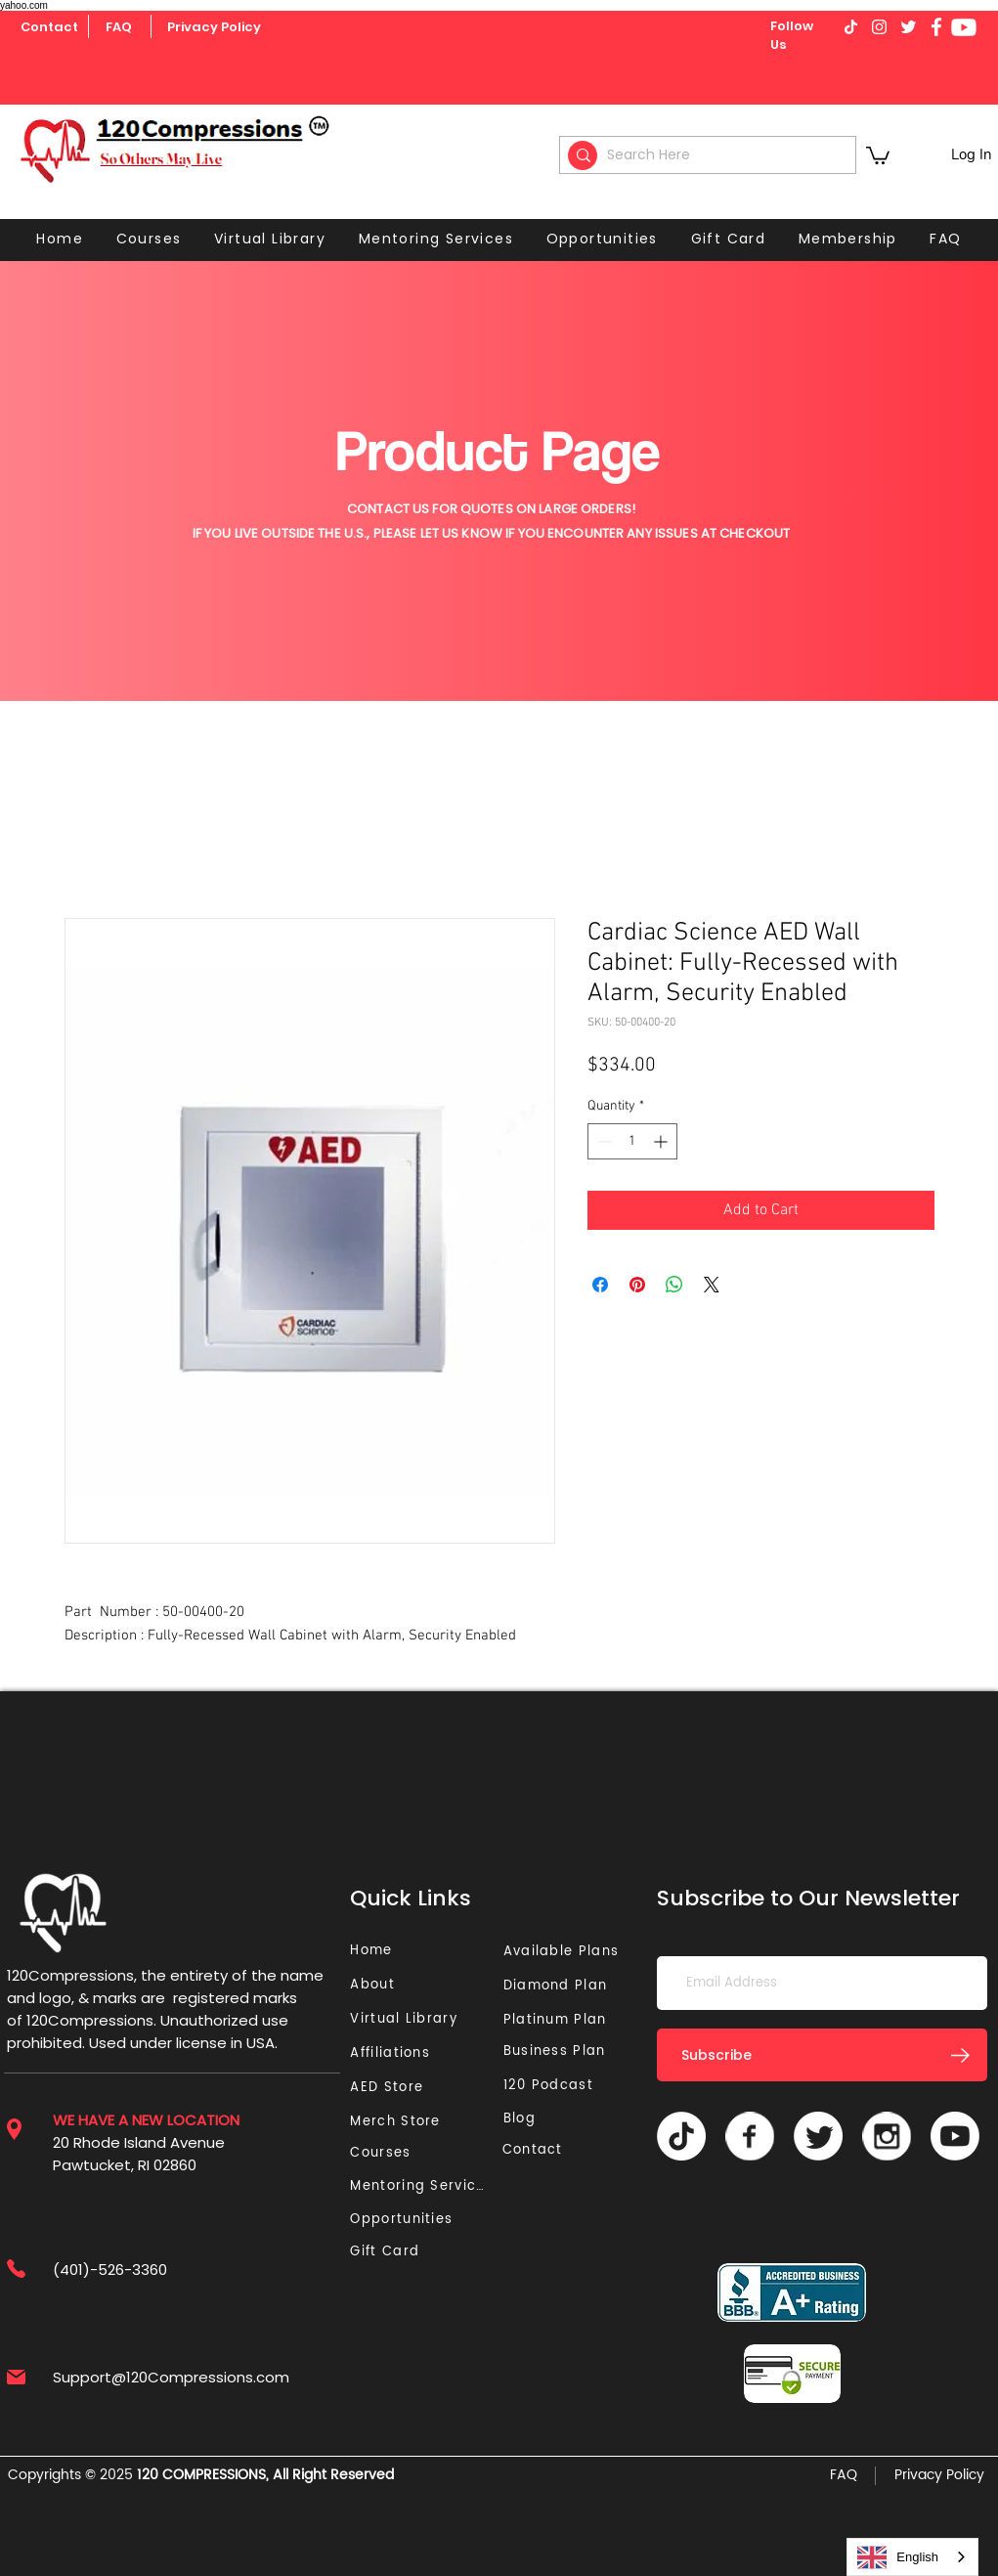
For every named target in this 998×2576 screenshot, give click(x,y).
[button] (878, 154)
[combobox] (912, 2557)
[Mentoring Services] (423, 2186)
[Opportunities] (406, 2219)
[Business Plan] (559, 2051)
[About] (379, 1985)
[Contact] (49, 27)
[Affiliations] (396, 2053)
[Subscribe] (822, 2055)
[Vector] (749, 2136)
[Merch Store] (401, 2122)
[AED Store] (389, 2087)
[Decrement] (602, 1141)
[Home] (374, 1951)
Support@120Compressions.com (171, 2377)
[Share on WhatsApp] (674, 1284)
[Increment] (662, 1141)
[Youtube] (963, 27)
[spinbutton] (632, 1141)
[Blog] (527, 2119)
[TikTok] (681, 2136)
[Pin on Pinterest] (637, 1284)
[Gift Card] (386, 2252)
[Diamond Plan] (559, 1986)
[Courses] (386, 2153)
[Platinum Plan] (559, 2020)
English (897, 2557)
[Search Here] (710, 155)
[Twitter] (818, 2136)
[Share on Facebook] (600, 1284)
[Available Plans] (564, 1952)
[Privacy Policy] (214, 27)
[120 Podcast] (552, 2085)
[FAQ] (119, 27)
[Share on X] (711, 1284)
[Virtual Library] (426, 2019)
